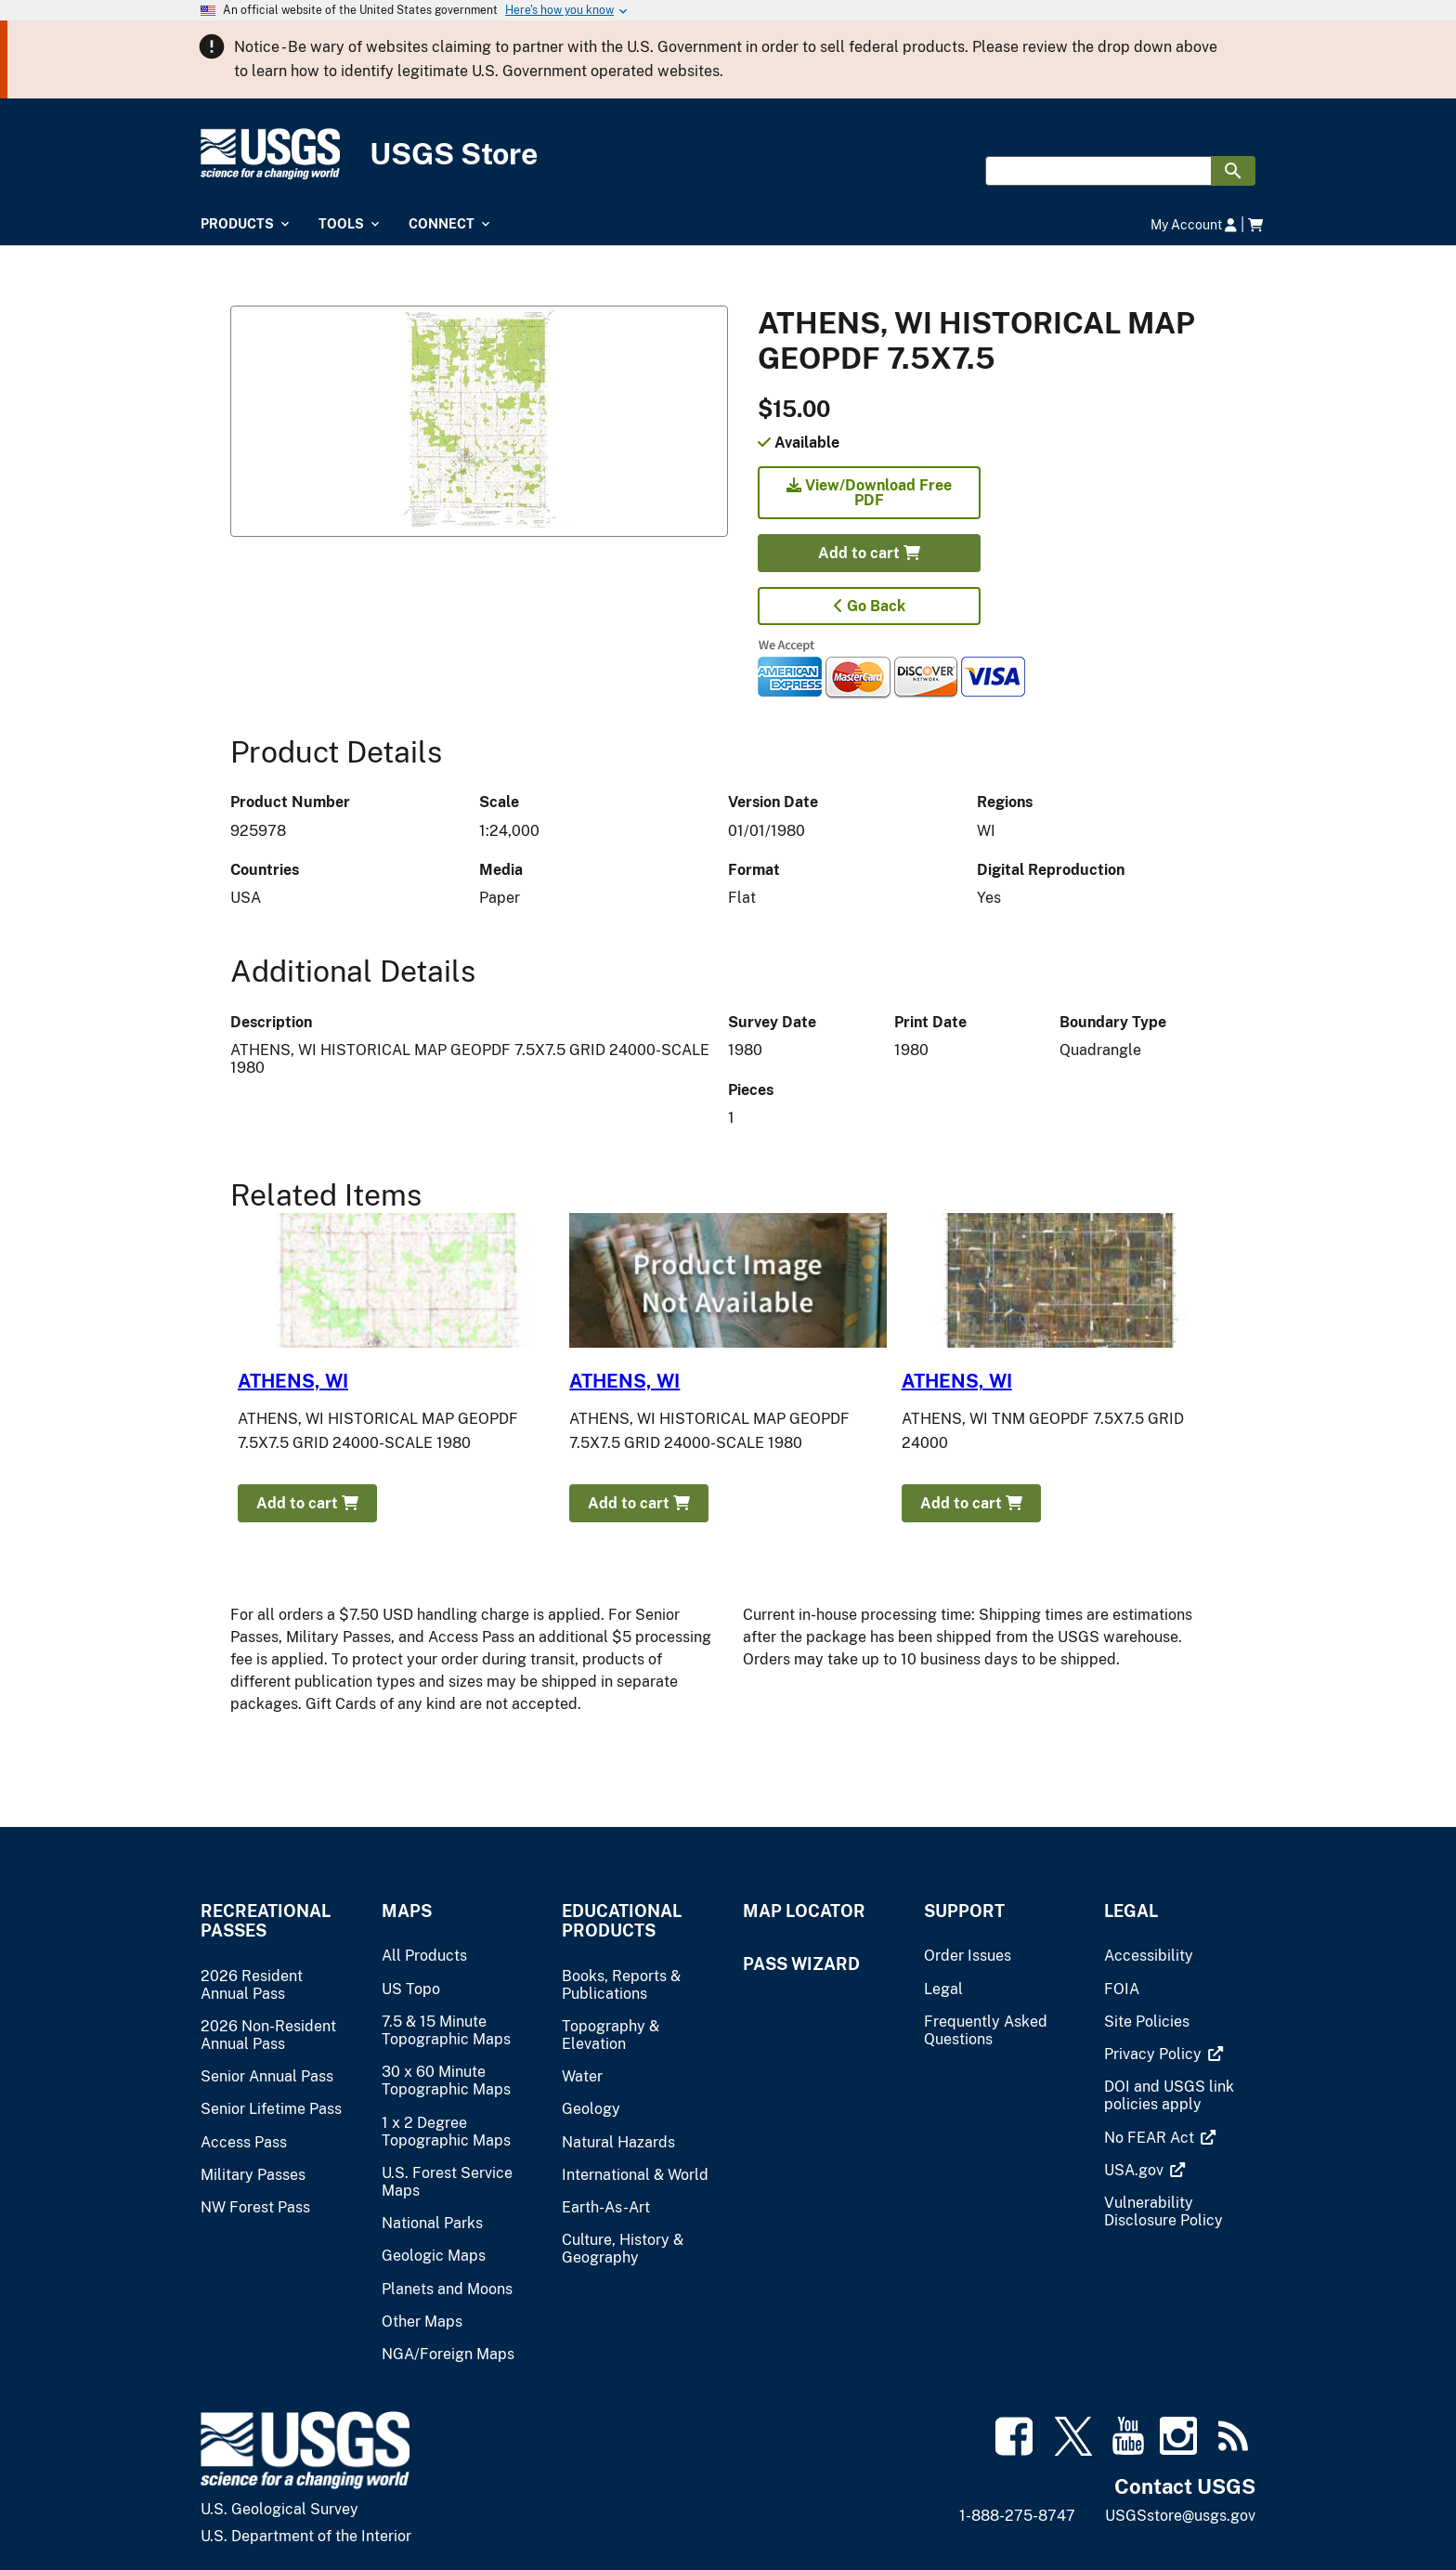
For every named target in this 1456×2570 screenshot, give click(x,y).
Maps (407, 1911)
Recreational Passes (266, 1920)
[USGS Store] (728, 154)
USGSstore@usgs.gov (1180, 2515)
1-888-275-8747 (1017, 2515)
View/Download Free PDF (869, 492)
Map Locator (804, 1911)
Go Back (869, 606)
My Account (1193, 224)
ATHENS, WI (293, 1381)
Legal (1131, 1911)
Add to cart (869, 553)
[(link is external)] (1154, 2054)
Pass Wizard (801, 1964)
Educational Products (622, 1920)
